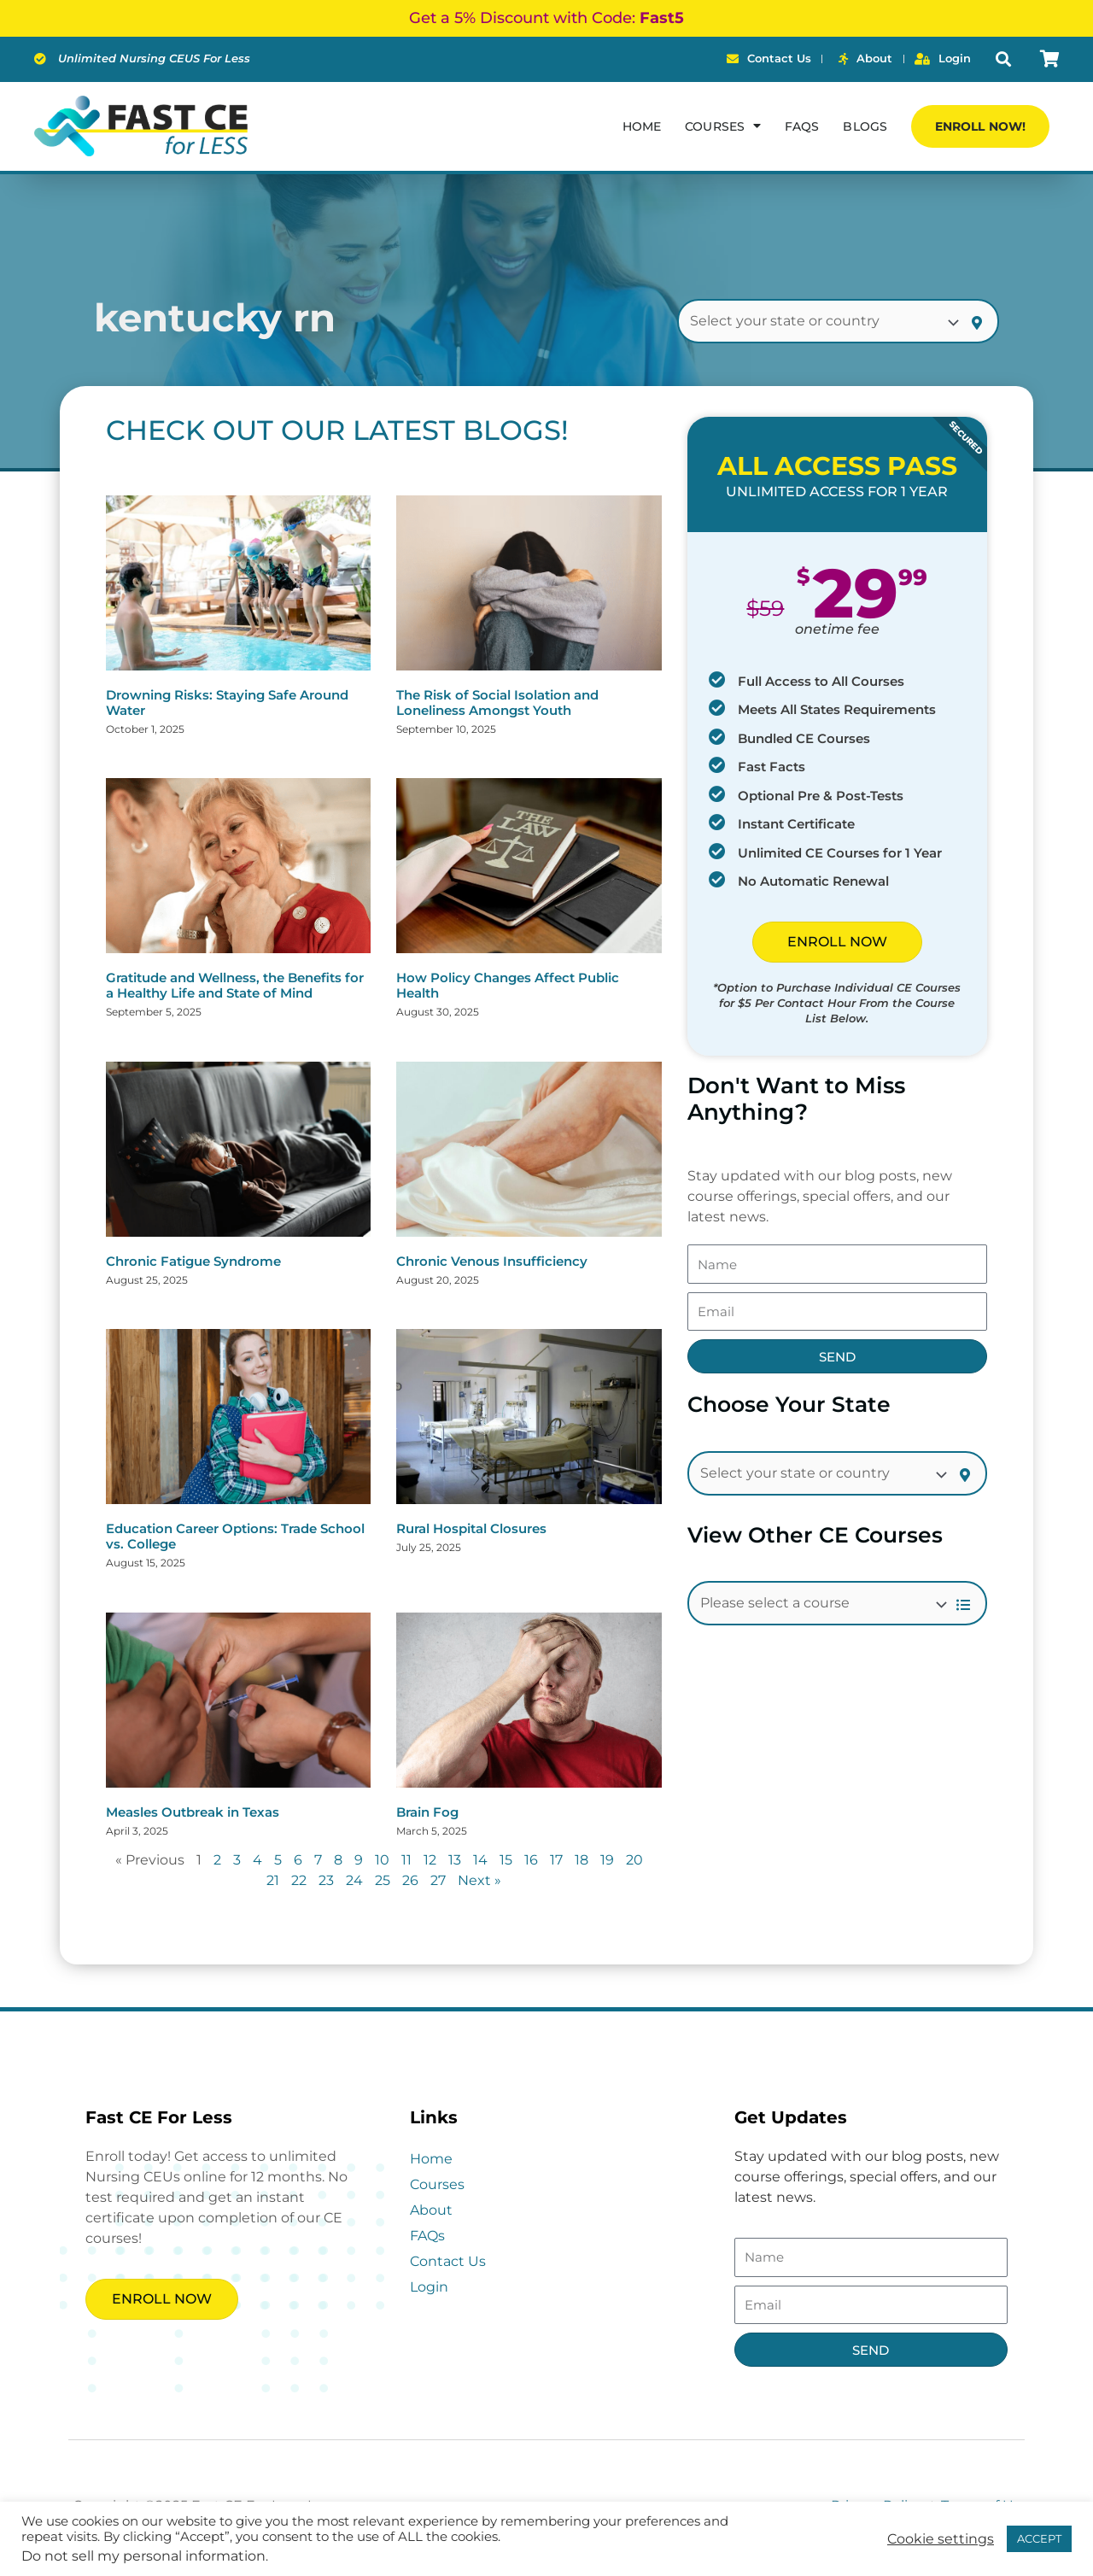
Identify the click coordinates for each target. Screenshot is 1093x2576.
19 (607, 1860)
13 (454, 1860)
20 (634, 1860)
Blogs (865, 126)
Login (429, 2287)
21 (272, 1880)
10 (382, 1860)
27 (438, 1880)
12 (430, 1860)
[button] (1003, 59)
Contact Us (448, 2261)
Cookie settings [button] (940, 2539)
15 (506, 1860)
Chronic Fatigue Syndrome (193, 1261)
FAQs (802, 126)
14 (480, 1860)
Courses (723, 125)
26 (410, 1880)
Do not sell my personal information (143, 2556)
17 (556, 1860)
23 (326, 1880)
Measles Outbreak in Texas (192, 1812)
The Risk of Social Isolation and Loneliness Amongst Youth (497, 702)
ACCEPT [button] (1039, 2538)
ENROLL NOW (837, 942)
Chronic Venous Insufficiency (491, 1261)
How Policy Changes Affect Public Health (507, 985)
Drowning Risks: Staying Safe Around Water (227, 702)
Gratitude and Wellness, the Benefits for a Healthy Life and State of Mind (235, 985)
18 (581, 1860)
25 (382, 1880)
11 (406, 1860)
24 (354, 1880)
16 (531, 1860)
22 (299, 1880)
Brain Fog (427, 1812)
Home (641, 126)
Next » (479, 1880)
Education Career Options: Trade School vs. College (235, 1536)
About (431, 2210)
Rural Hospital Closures (471, 1528)
